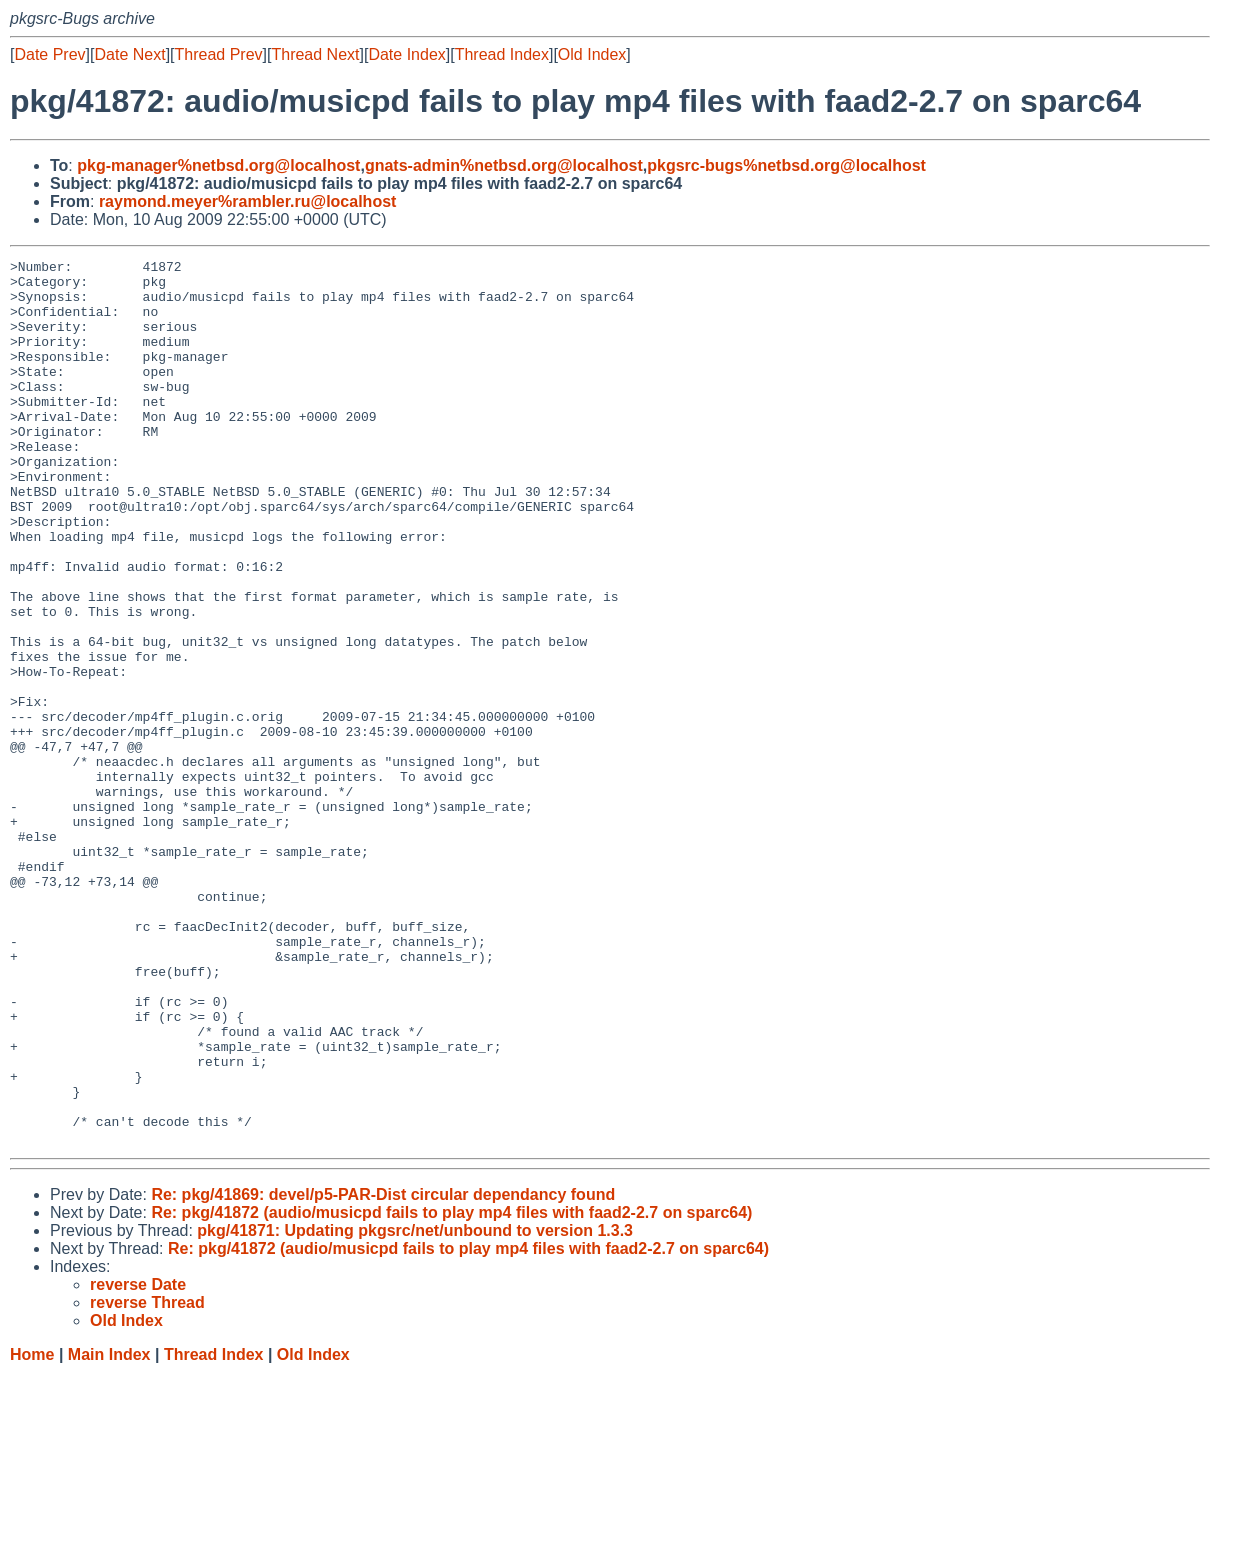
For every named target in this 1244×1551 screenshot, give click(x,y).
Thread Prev (219, 54)
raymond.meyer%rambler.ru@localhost (247, 201)
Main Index (109, 1531)
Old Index (592, 54)
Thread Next (315, 54)
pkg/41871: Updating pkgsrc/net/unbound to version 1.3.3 (415, 1407)
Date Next (129, 54)
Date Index (406, 54)
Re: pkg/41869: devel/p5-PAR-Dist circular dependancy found (383, 1371)
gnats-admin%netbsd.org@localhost (504, 165)
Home (32, 1531)
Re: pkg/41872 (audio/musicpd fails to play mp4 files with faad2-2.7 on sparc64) (451, 1389)
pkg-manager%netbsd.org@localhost (218, 165)
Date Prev (49, 54)
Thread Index (502, 54)
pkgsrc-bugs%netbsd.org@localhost (786, 165)
